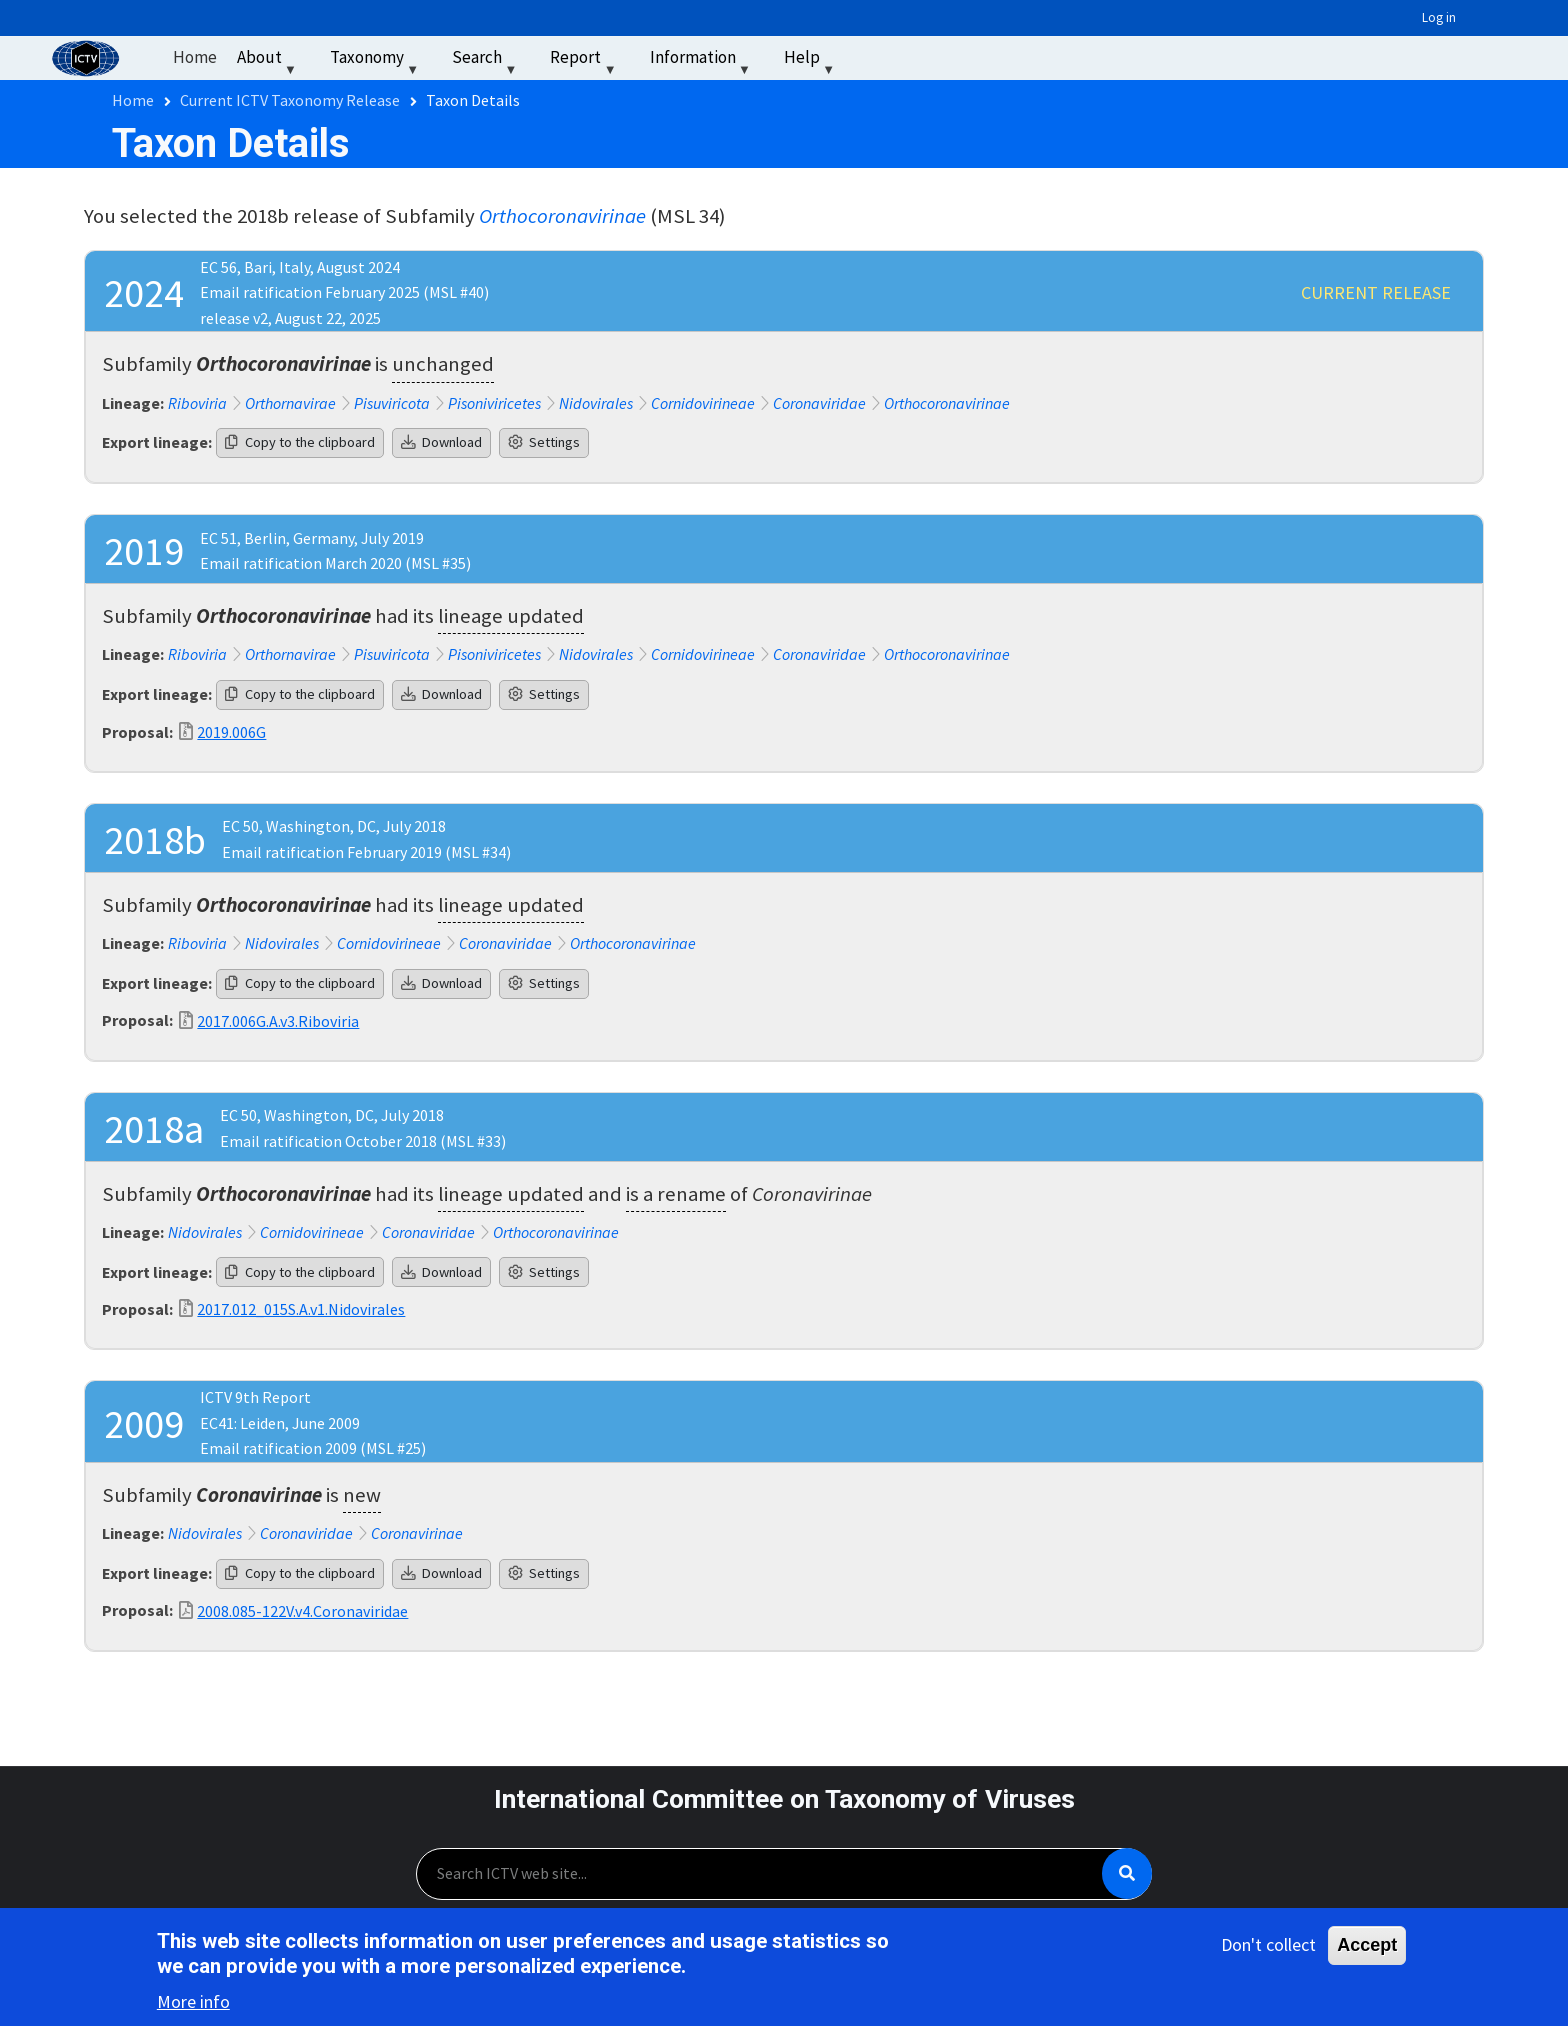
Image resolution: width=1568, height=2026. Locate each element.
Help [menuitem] (811, 61)
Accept (1367, 1948)
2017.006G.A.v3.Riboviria (278, 1021)
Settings (544, 442)
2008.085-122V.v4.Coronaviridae (302, 1611)
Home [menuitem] (195, 57)
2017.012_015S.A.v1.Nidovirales (301, 1309)
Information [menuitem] (702, 61)
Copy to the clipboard (300, 442)
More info (193, 2005)
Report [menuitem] (585, 61)
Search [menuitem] (486, 61)
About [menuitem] (269, 61)
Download (441, 442)
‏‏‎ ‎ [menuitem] (869, 57)
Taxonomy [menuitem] (376, 61)
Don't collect (1268, 1947)
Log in (1439, 17)
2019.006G (231, 732)
